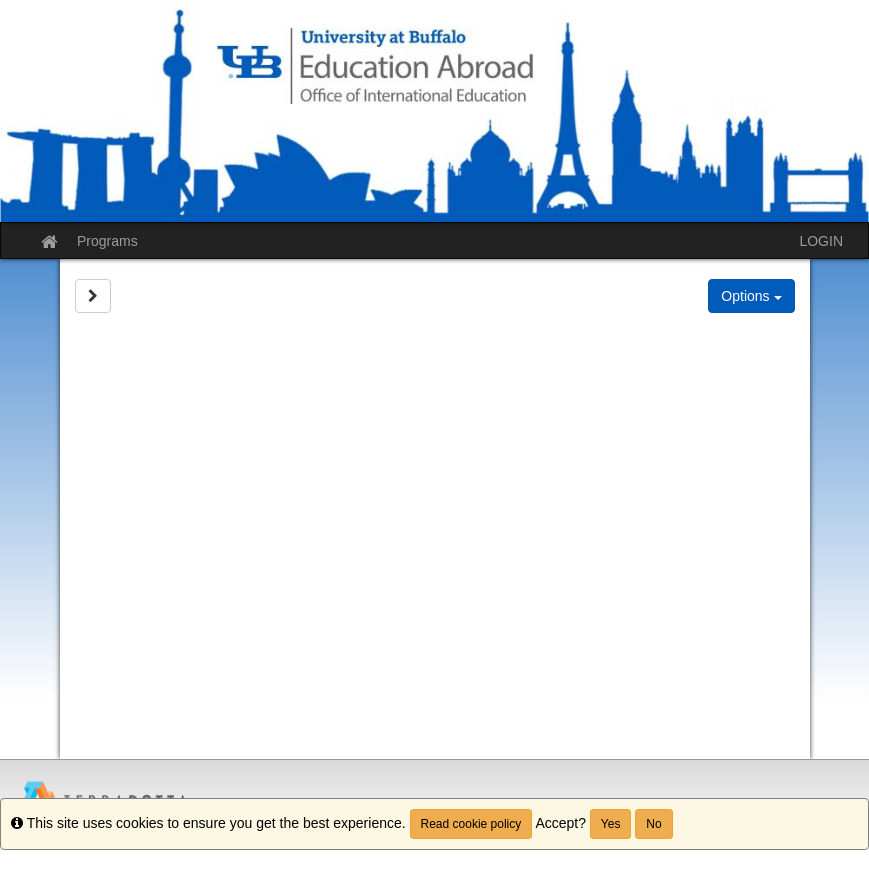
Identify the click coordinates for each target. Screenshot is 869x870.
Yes (611, 824)
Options (751, 296)
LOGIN (821, 241)
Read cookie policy (471, 824)
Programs (107, 241)
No (653, 824)
